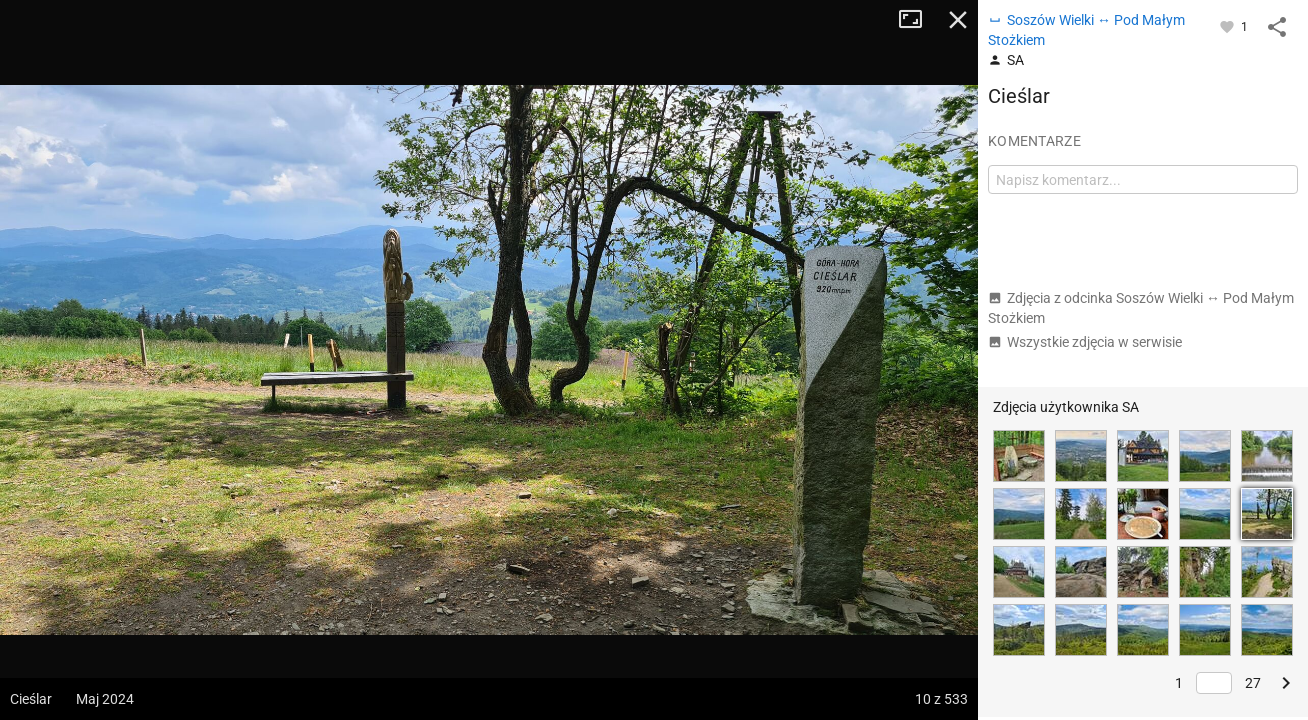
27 (1253, 683)
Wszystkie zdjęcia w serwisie (1085, 342)
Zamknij (958, 20)
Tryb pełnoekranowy (918, 20)
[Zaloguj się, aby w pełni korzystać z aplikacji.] (1228, 26)
